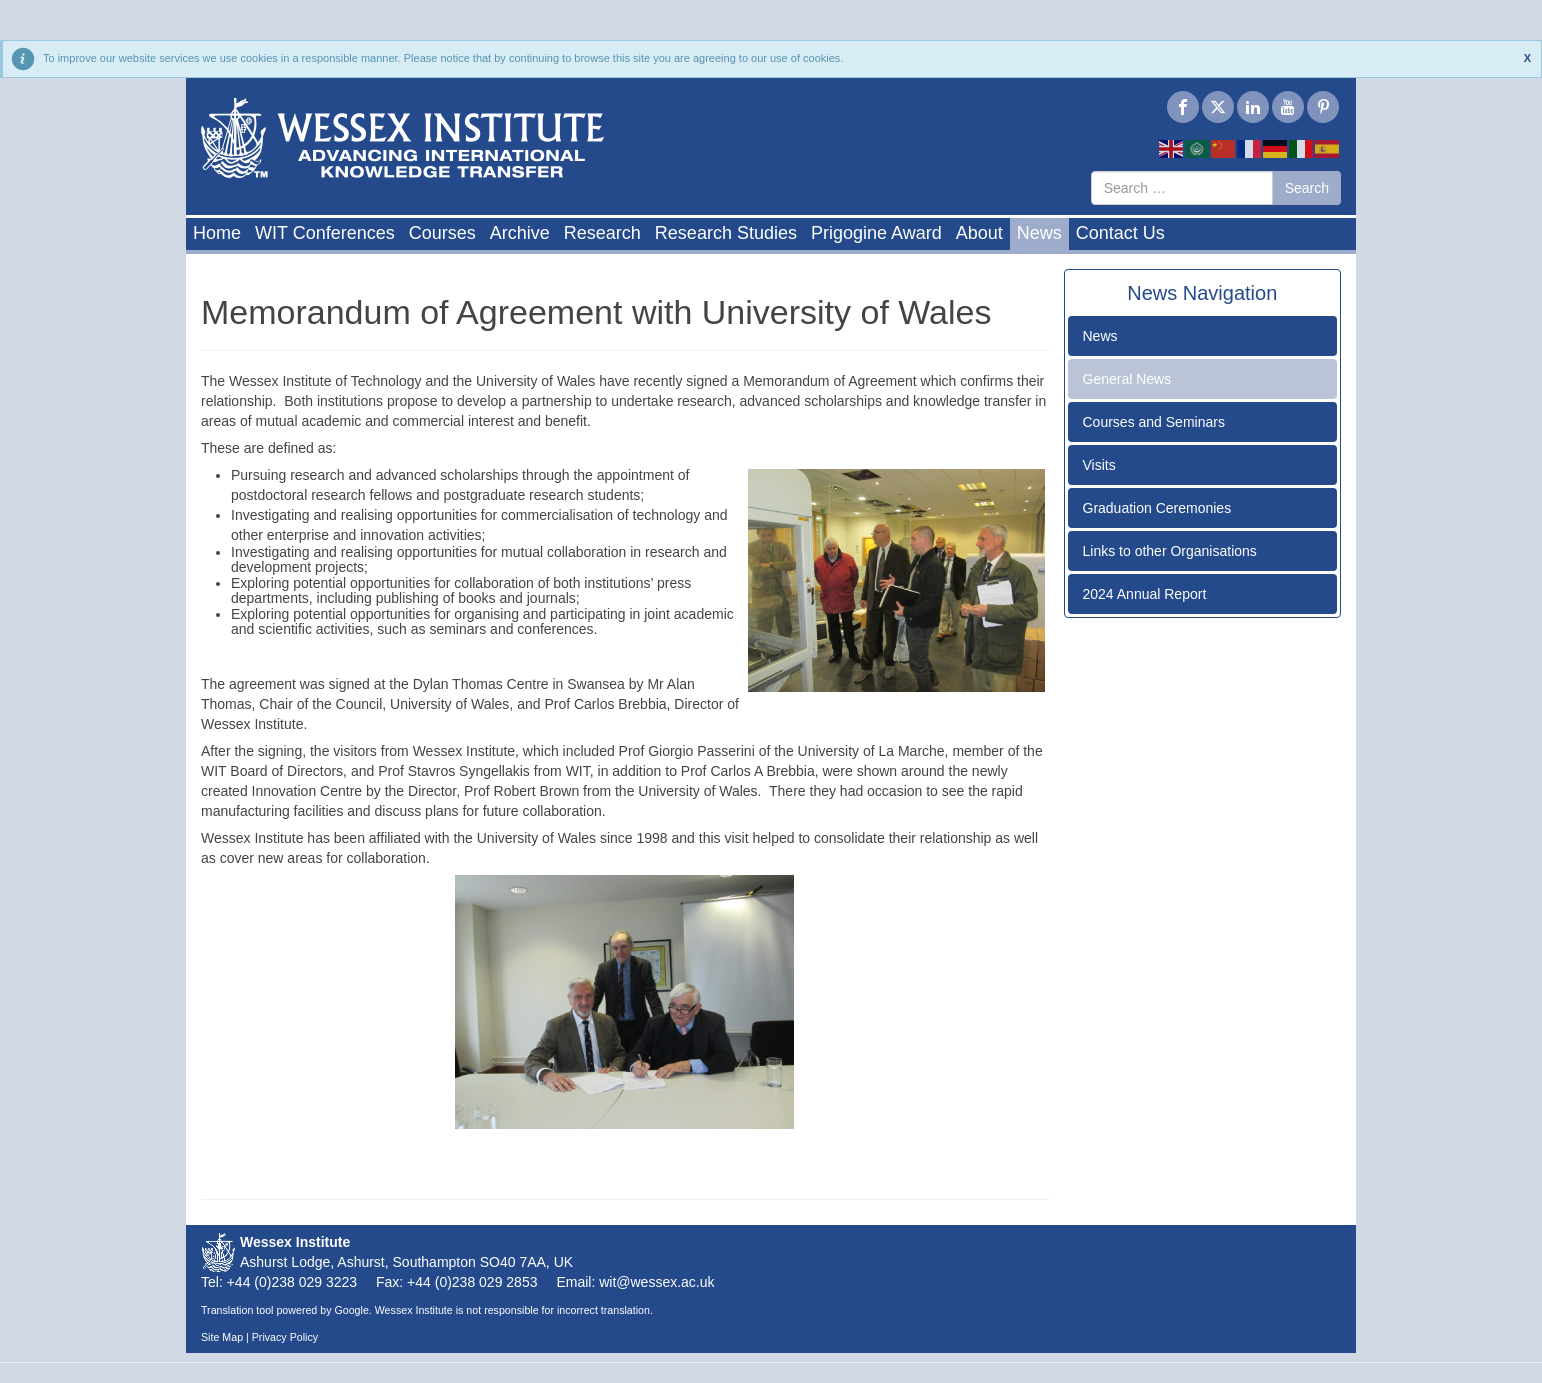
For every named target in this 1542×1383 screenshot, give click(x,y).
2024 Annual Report (1145, 594)
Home (217, 233)
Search (1307, 188)
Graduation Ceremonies (1157, 508)
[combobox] (1182, 188)
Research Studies (726, 233)
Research (602, 233)
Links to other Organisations (1170, 551)
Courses (442, 233)
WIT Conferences (325, 233)
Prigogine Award (876, 233)
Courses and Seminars (1154, 422)
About (979, 233)
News (1039, 233)
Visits (1099, 465)
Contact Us (1120, 233)
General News (1127, 379)
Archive (520, 233)
